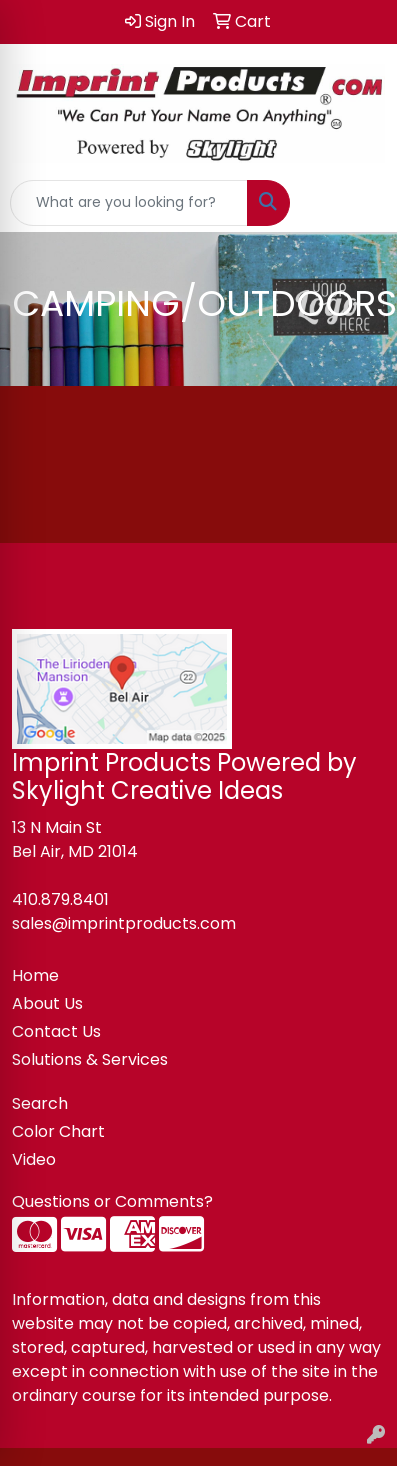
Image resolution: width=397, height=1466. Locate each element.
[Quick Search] (129, 203)
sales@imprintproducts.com (124, 923)
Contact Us (56, 1031)
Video (34, 1159)
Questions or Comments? (112, 1201)
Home (35, 975)
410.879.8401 (60, 899)
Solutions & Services (90, 1059)
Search (40, 1103)
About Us (47, 1003)
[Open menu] (357, 203)
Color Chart (58, 1131)
